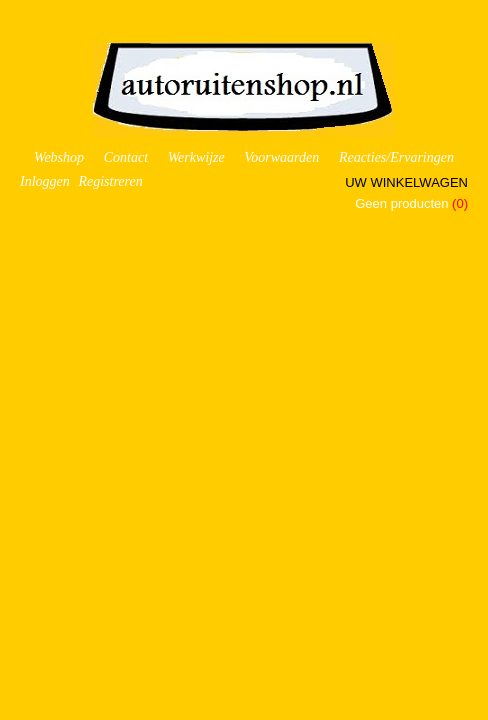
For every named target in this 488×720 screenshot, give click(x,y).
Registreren (110, 181)
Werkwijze (196, 157)
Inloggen (45, 181)
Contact (126, 157)
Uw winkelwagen (406, 182)
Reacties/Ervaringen (396, 157)
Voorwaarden (281, 157)
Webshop (59, 157)
